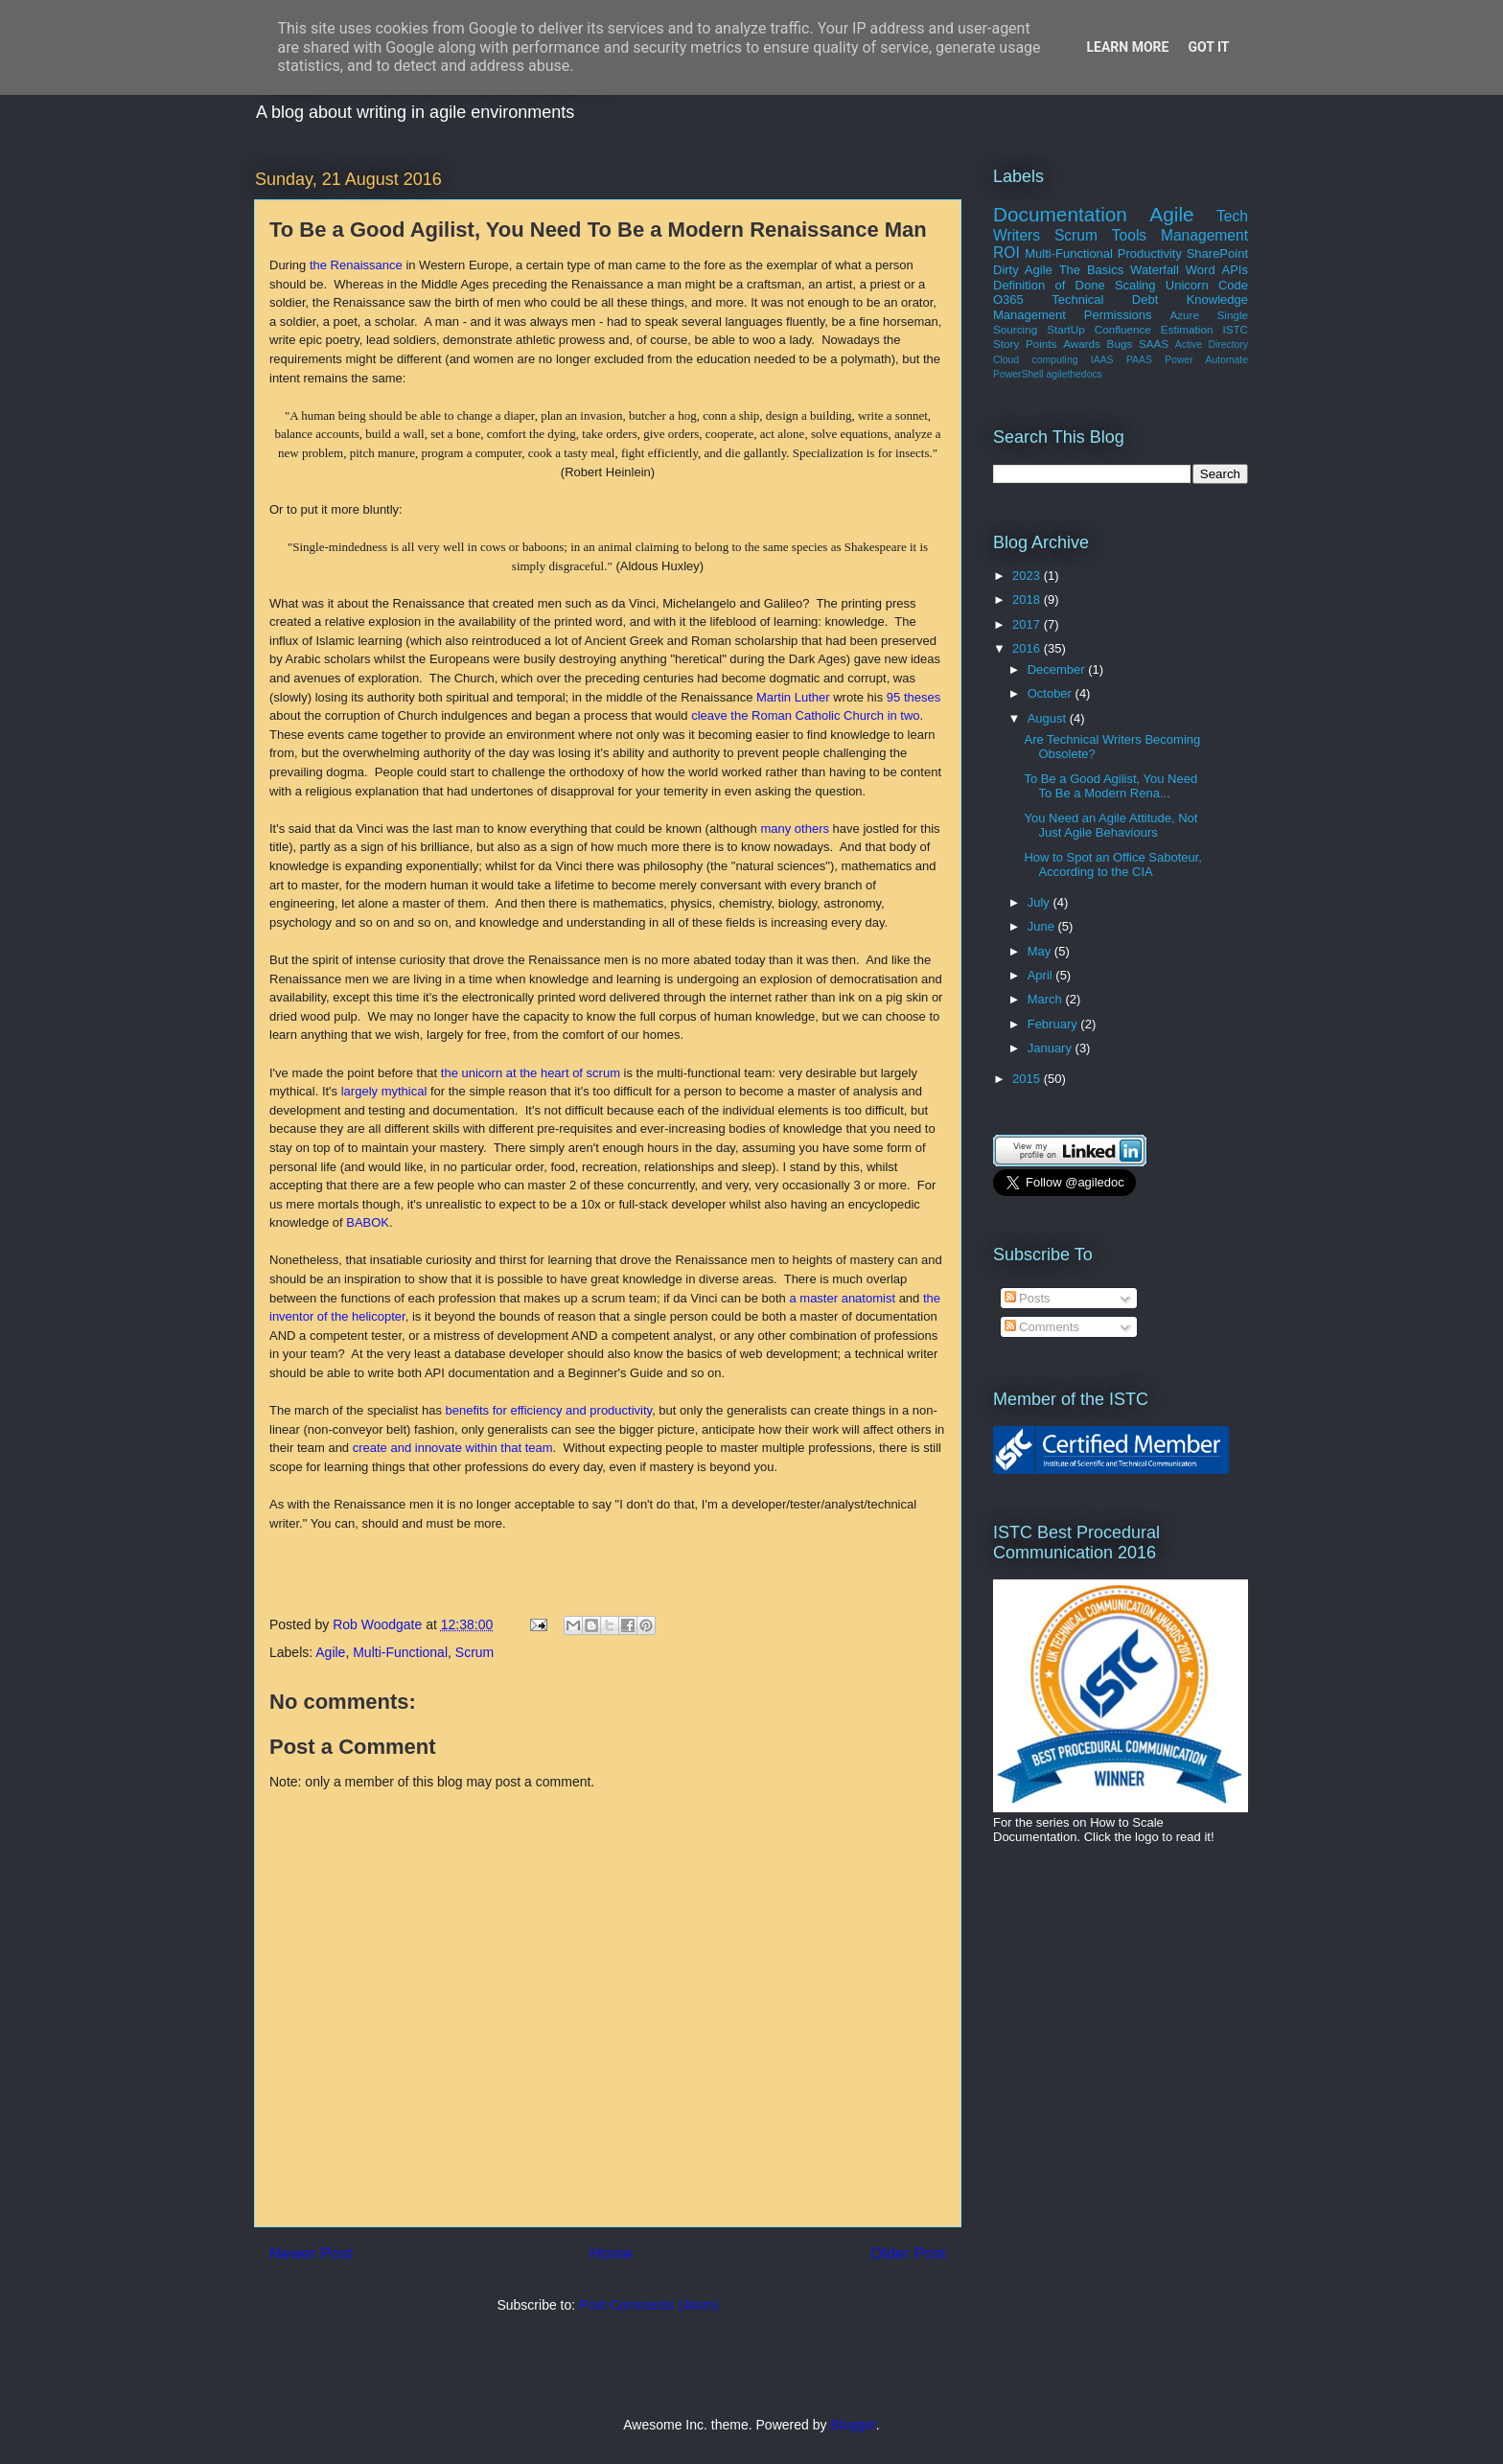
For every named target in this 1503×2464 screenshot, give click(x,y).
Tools (1129, 235)
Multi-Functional (400, 1652)
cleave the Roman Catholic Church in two (805, 715)
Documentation (1060, 214)
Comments (1042, 1327)
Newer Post (311, 2254)
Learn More (1127, 47)
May (1041, 951)
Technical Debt (1105, 299)
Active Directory (1211, 344)
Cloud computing (1035, 360)
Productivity (1150, 253)
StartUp (1066, 329)
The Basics (1091, 270)
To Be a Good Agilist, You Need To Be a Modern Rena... (1110, 786)
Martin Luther (793, 697)
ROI (1006, 252)
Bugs (1120, 343)
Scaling (1135, 285)
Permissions (1118, 315)
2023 (1028, 575)
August (1049, 718)
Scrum (474, 1652)
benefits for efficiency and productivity (549, 1410)
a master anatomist (842, 1298)
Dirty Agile (1022, 270)
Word (1200, 270)
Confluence (1123, 329)
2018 (1028, 599)
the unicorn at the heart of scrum (530, 1073)
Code (1233, 285)
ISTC (1235, 329)
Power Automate (1206, 360)
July (1040, 902)
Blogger (852, 2424)
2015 (1028, 1078)
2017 (1028, 624)
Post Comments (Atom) (648, 2305)
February (1054, 1024)
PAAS (1139, 360)
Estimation (1187, 329)
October (1051, 693)
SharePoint (1217, 253)
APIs (1234, 270)
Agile (330, 1652)
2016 (1028, 648)
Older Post (908, 2254)
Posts (1028, 1298)
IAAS (1102, 360)
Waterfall (1154, 270)
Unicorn (1187, 285)
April (1042, 975)
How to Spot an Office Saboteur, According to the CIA (1113, 865)
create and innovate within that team (453, 1447)
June (1043, 926)
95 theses (913, 697)
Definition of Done (1049, 285)
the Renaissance (356, 265)
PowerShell (1018, 374)
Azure (1184, 315)
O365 (1008, 299)
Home (611, 2254)
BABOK (367, 1222)
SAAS (1153, 343)
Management (1204, 235)
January (1051, 1048)
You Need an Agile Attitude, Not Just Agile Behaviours (1110, 826)
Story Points (1024, 343)
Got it (1208, 47)
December (1058, 669)
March (1047, 999)
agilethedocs (1073, 374)
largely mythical (384, 1091)
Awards (1081, 343)
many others (794, 828)
